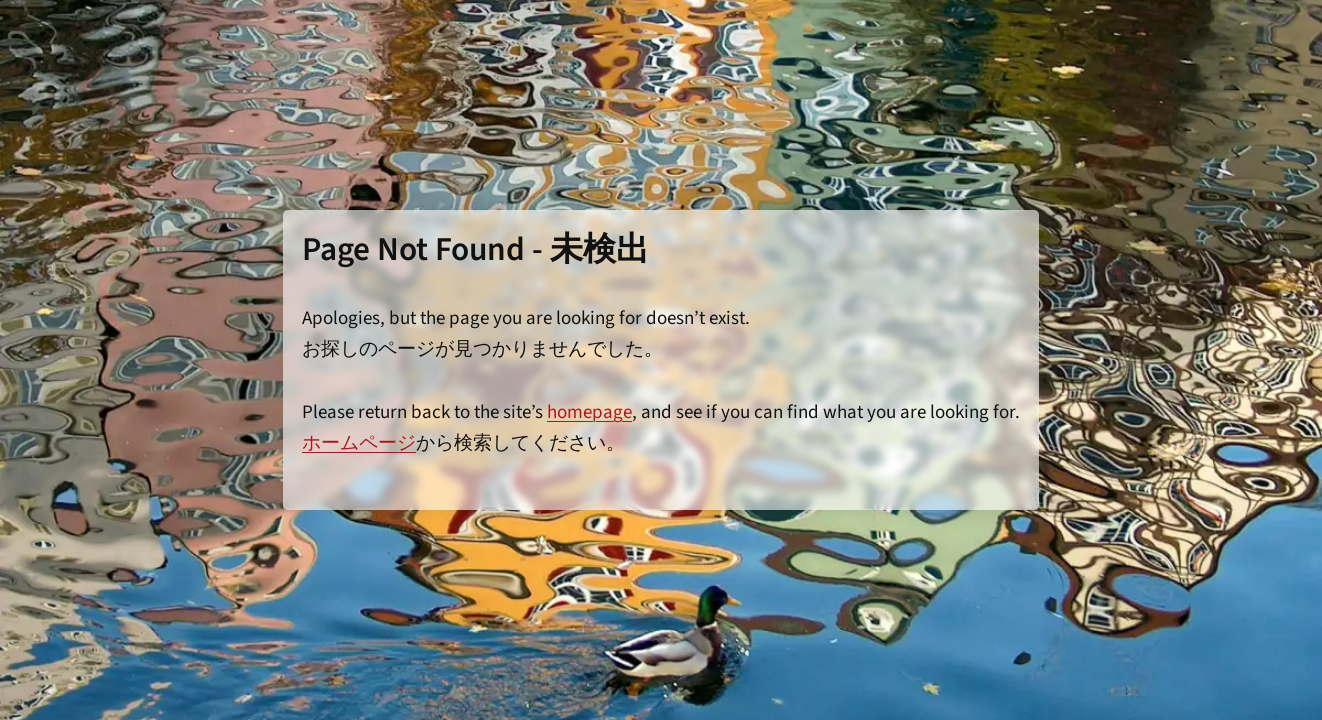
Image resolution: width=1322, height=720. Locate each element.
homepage (589, 412)
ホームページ (359, 443)
